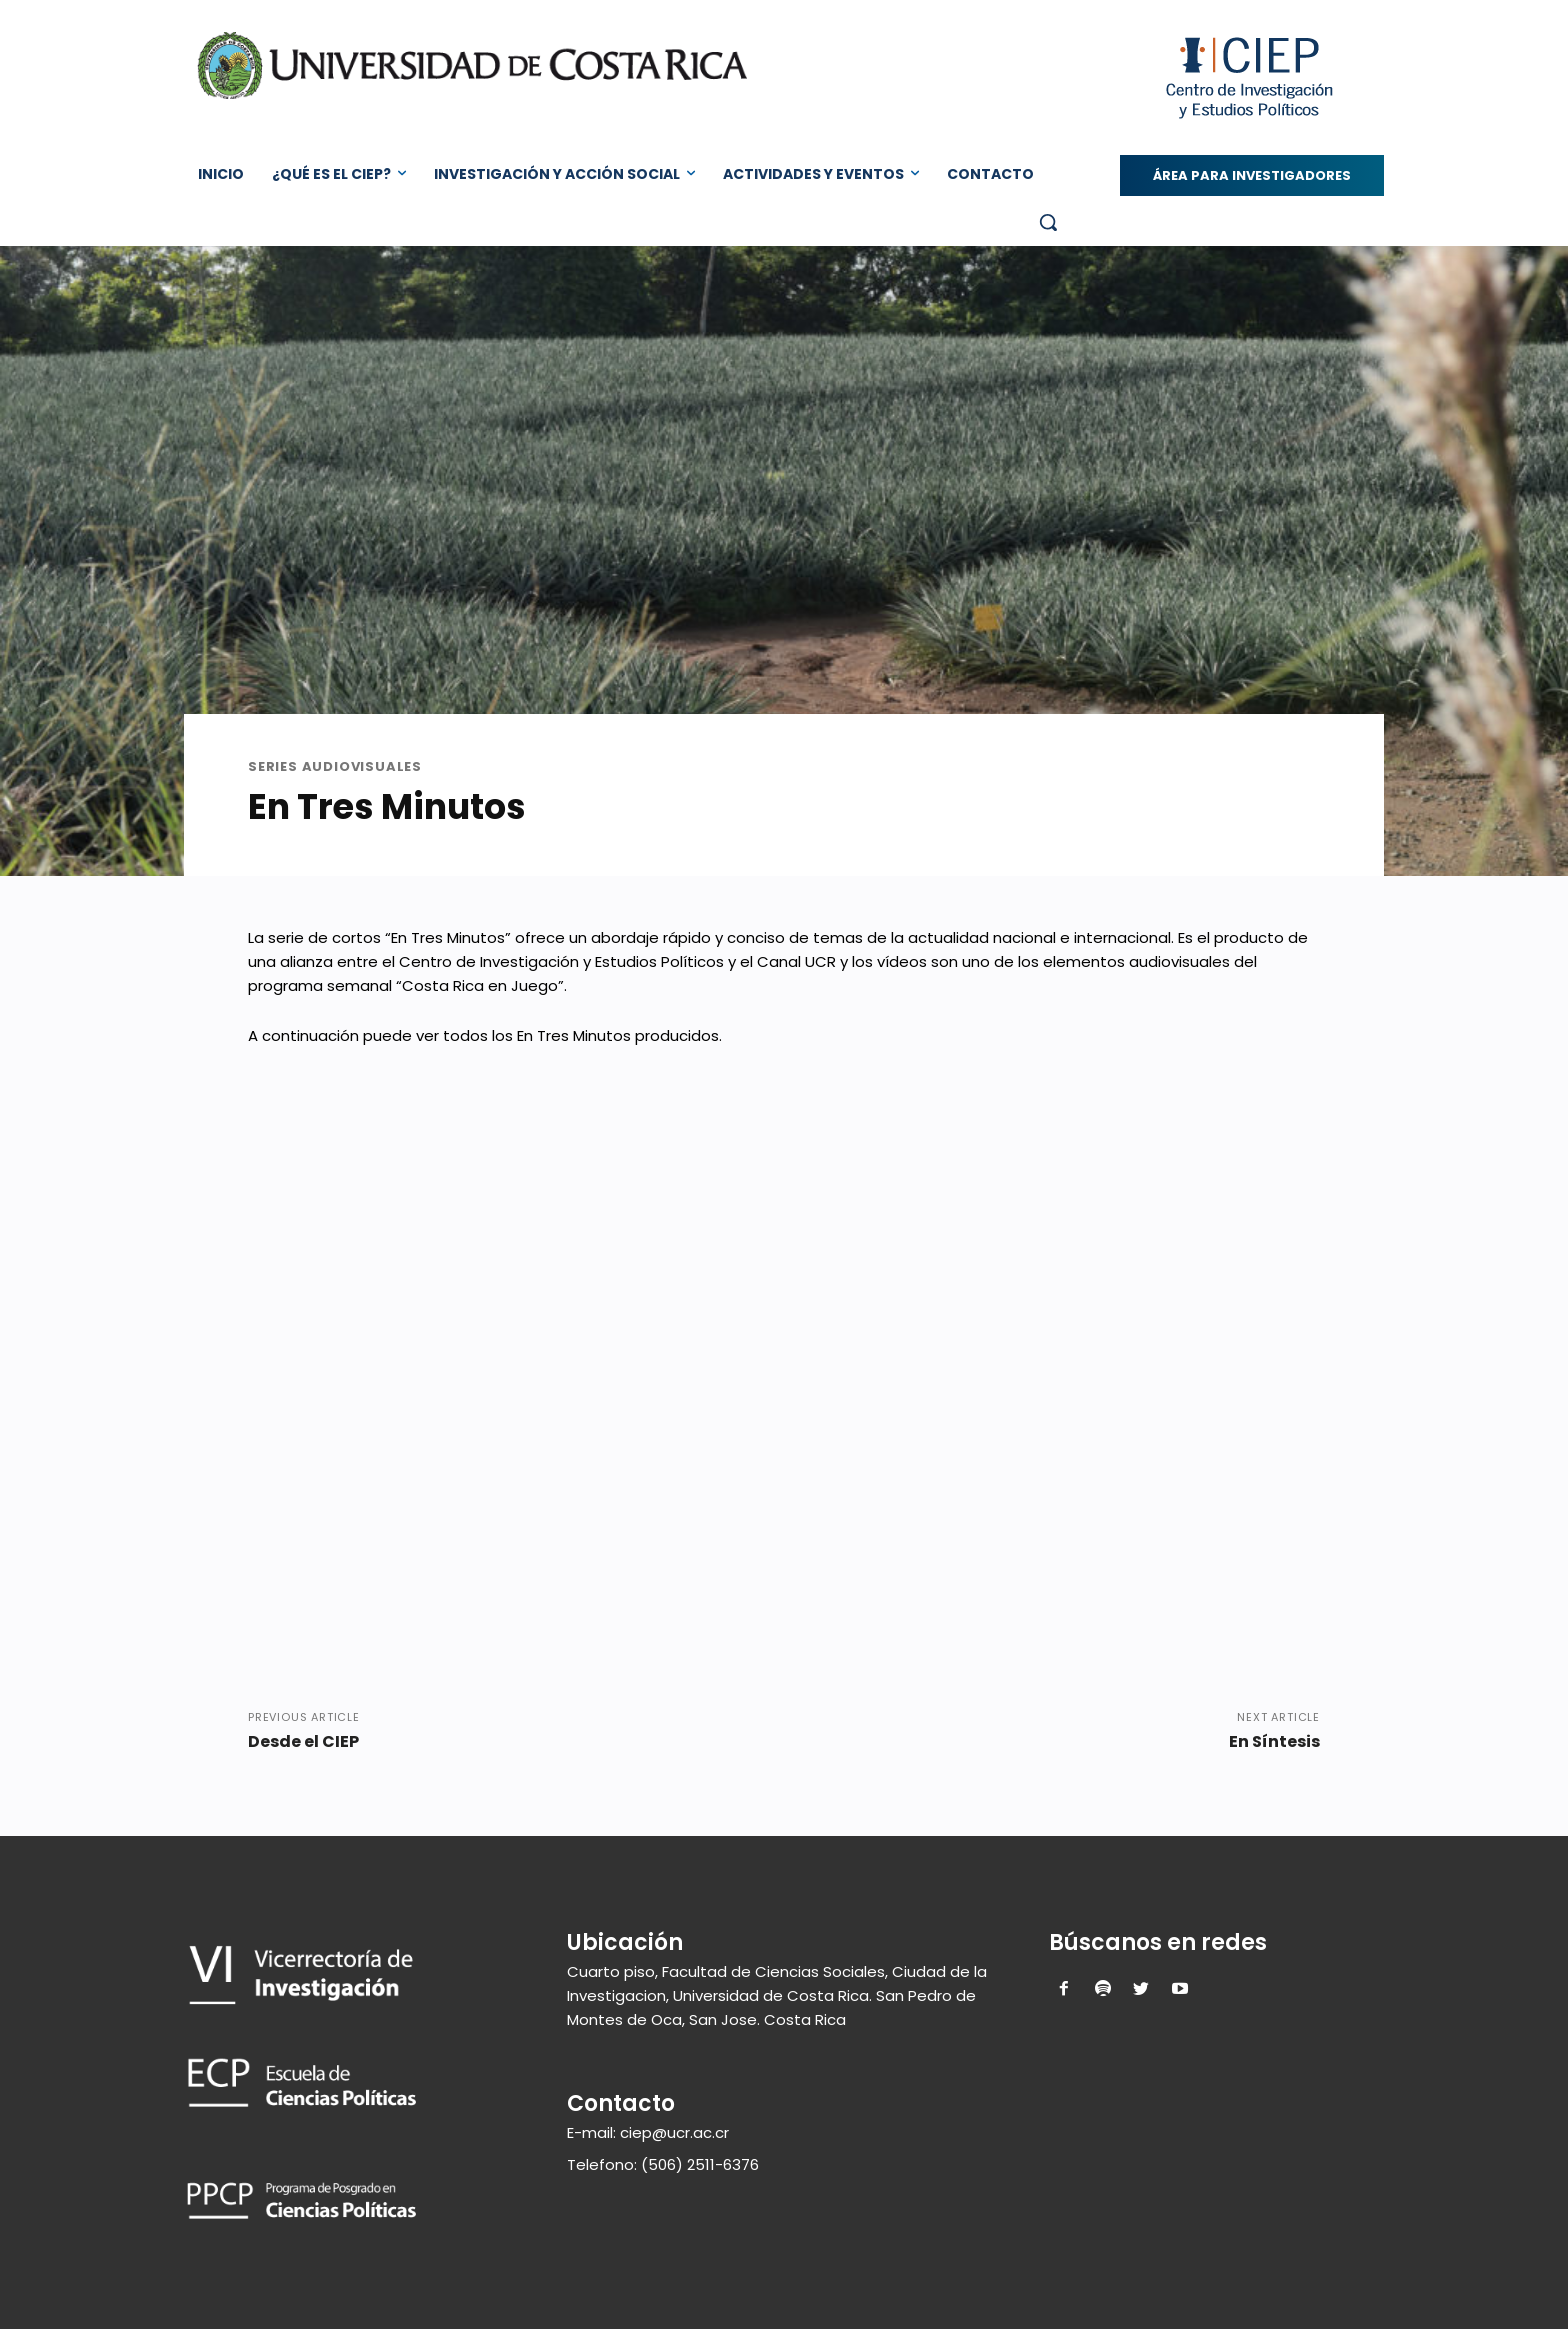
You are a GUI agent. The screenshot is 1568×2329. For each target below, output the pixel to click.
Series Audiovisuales (335, 766)
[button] (1048, 222)
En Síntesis (1274, 1741)
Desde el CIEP (303, 1741)
